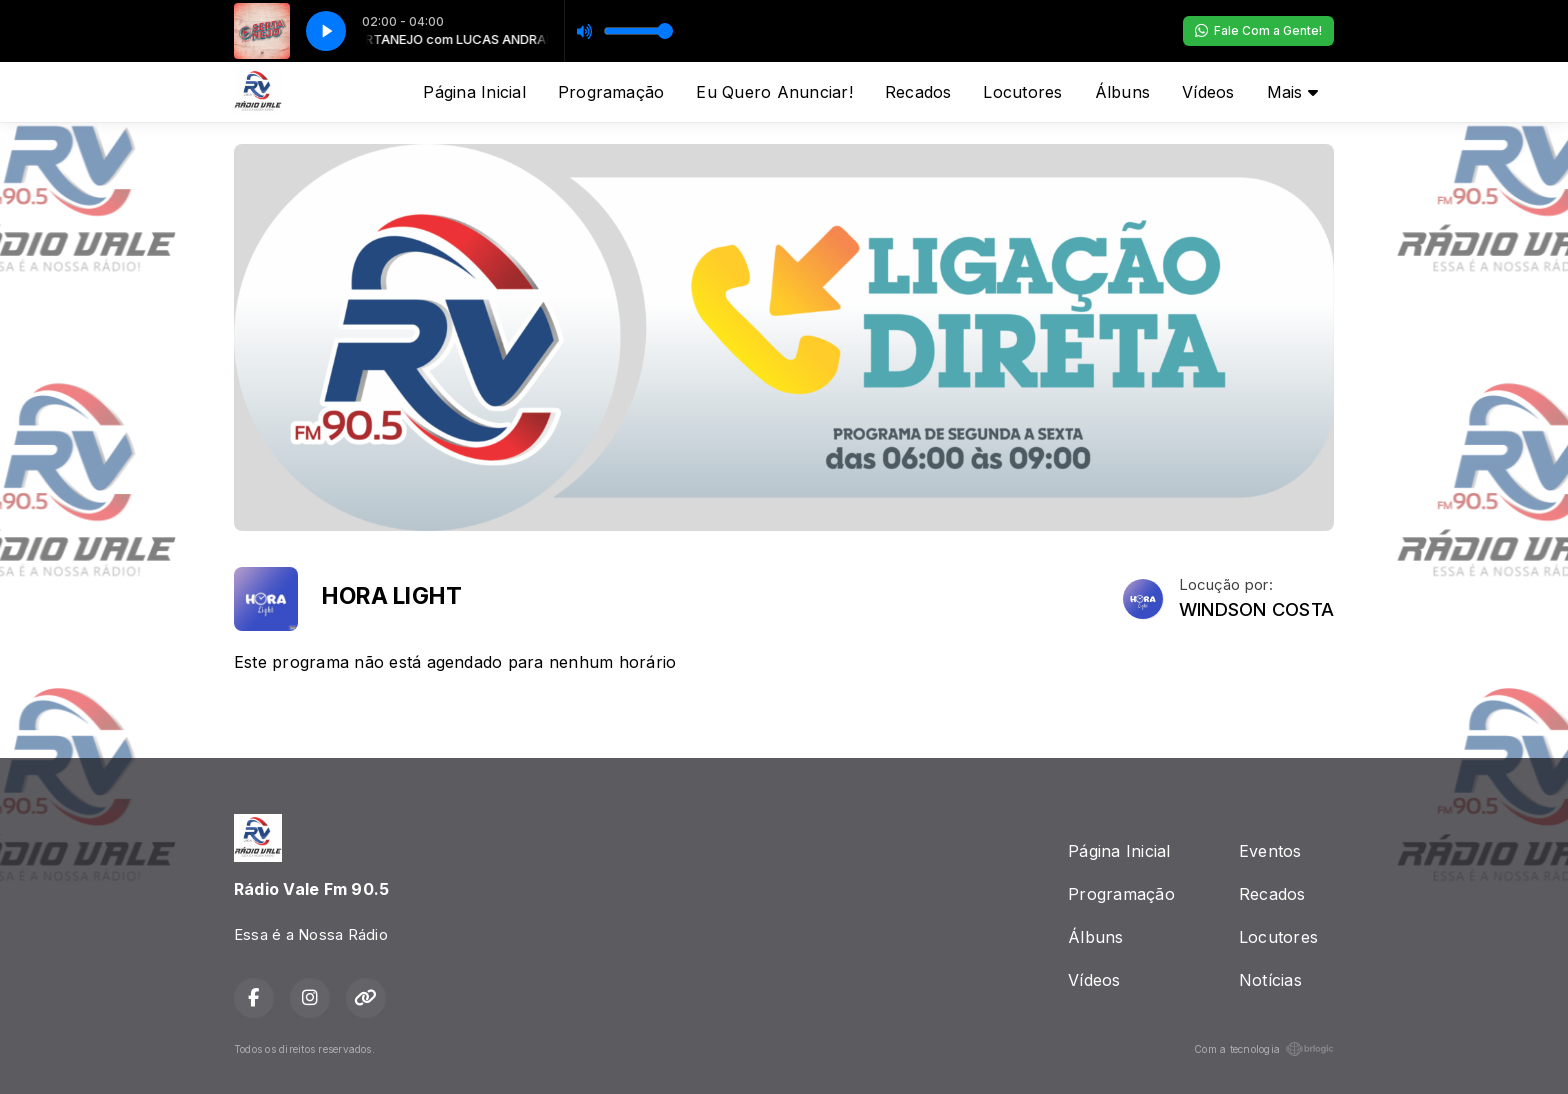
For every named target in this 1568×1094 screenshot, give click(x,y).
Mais (1292, 92)
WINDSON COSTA (1256, 609)
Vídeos (1208, 92)
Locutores (1022, 92)
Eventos (1270, 851)
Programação (611, 92)
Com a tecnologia (1264, 1049)
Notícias (1270, 980)
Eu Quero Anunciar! (774, 92)
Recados (918, 92)
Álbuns (1122, 92)
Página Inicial (474, 92)
